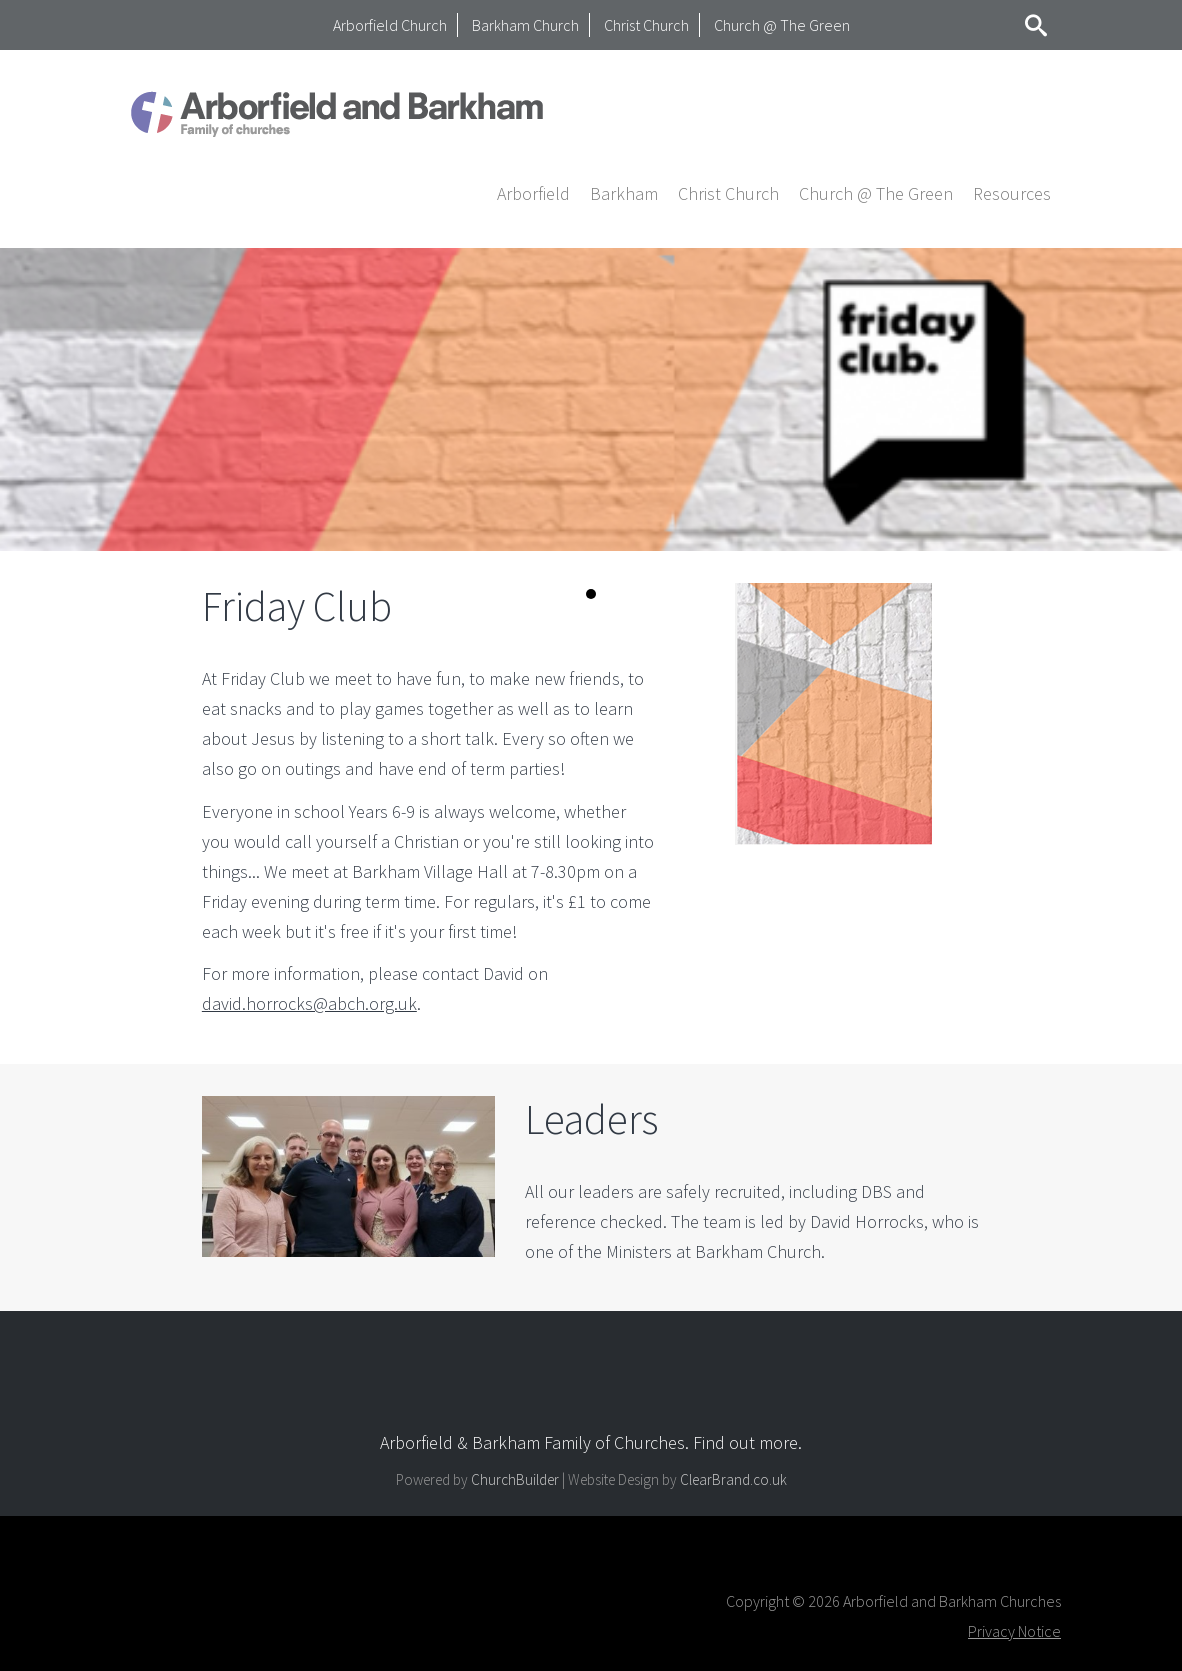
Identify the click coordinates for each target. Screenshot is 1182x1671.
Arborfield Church (390, 25)
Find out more (745, 1442)
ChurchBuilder (515, 1479)
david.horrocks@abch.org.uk (309, 1003)
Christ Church (646, 25)
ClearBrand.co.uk (733, 1479)
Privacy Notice (1014, 1631)
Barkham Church (525, 25)
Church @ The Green (782, 25)
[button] (533, 193)
